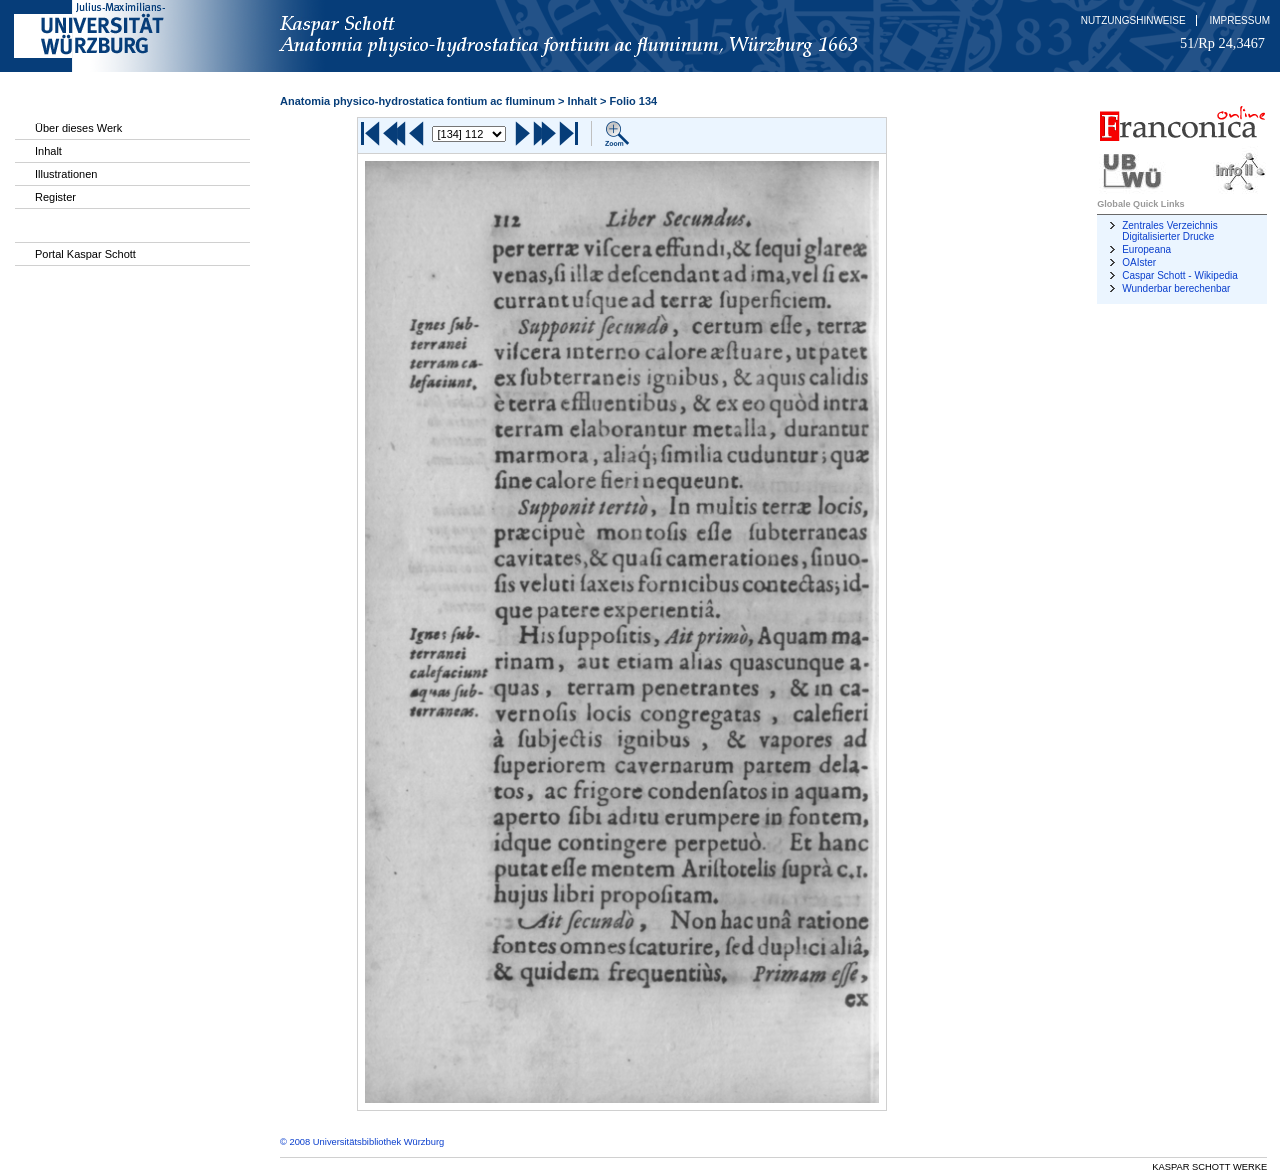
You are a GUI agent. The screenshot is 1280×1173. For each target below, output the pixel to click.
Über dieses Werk (78, 128)
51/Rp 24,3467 (1222, 43)
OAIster (1139, 262)
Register (55, 197)
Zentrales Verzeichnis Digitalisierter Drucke (1170, 231)
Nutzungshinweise (1133, 20)
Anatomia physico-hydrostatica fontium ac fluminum (417, 101)
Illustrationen (66, 174)
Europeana (1146, 249)
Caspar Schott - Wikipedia (1180, 275)
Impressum (1239, 20)
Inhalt (48, 151)
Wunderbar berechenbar (1176, 288)
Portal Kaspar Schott (85, 254)
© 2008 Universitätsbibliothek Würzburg (362, 1142)
